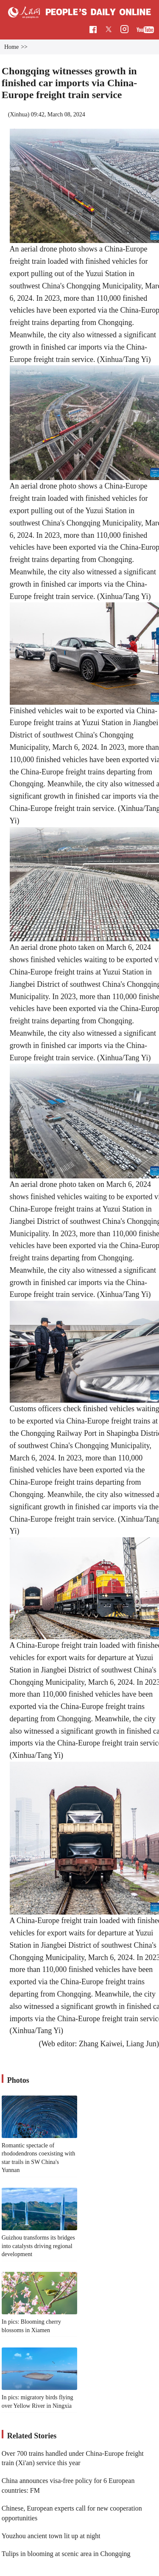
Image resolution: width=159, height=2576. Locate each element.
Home (11, 47)
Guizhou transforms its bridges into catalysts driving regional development (38, 2245)
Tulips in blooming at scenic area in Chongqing (66, 2553)
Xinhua (18, 114)
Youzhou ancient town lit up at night (51, 2535)
